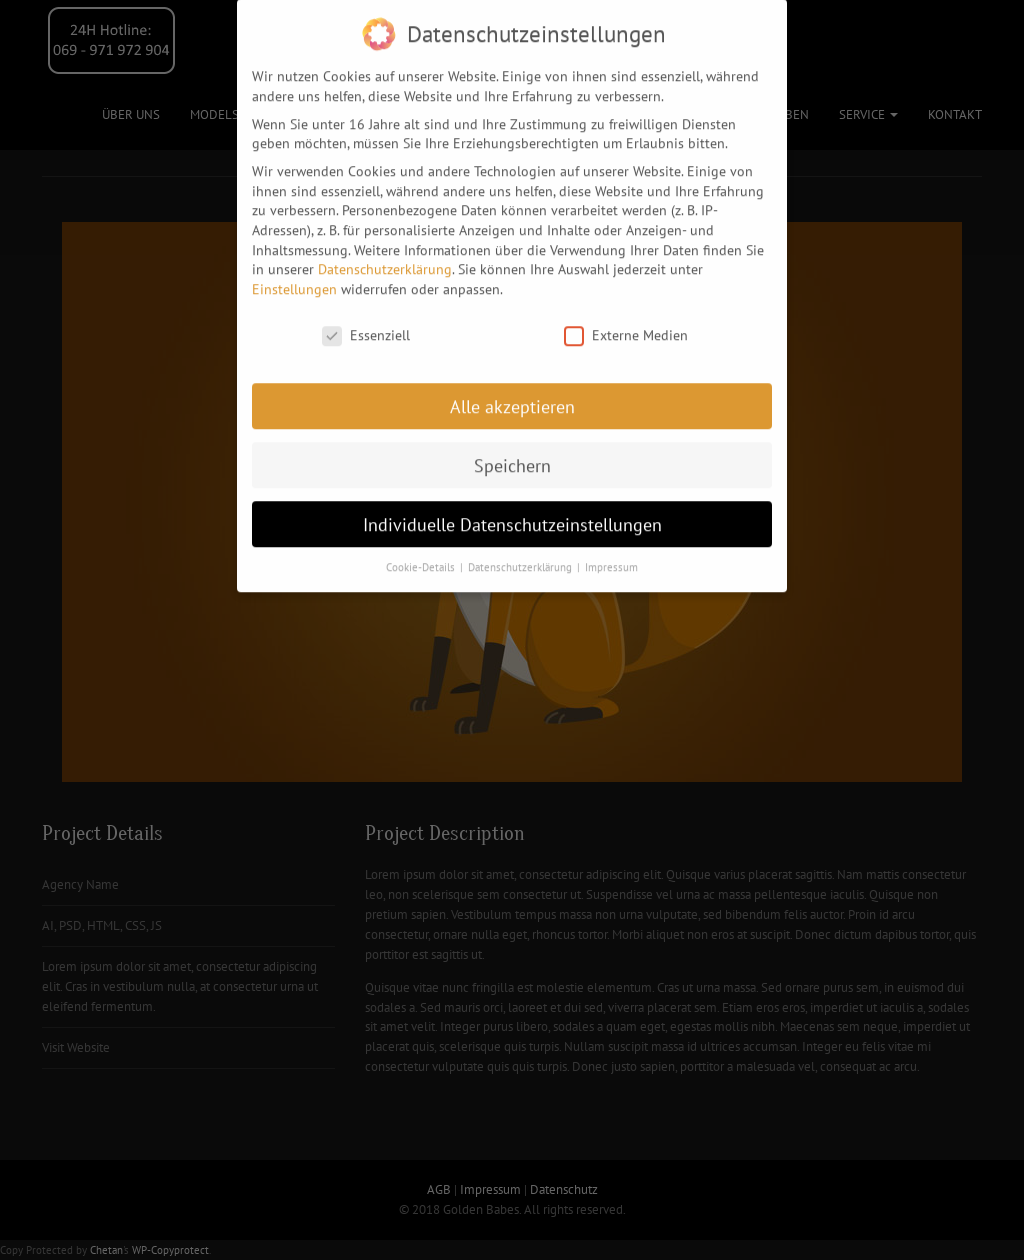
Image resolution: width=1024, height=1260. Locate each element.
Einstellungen (294, 278)
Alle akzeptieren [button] (512, 395)
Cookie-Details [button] (422, 556)
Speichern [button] (512, 454)
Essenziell (366, 324)
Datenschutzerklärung (385, 258)
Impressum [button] (611, 556)
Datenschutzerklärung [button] (521, 556)
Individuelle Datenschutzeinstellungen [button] (512, 513)
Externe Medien (626, 324)
